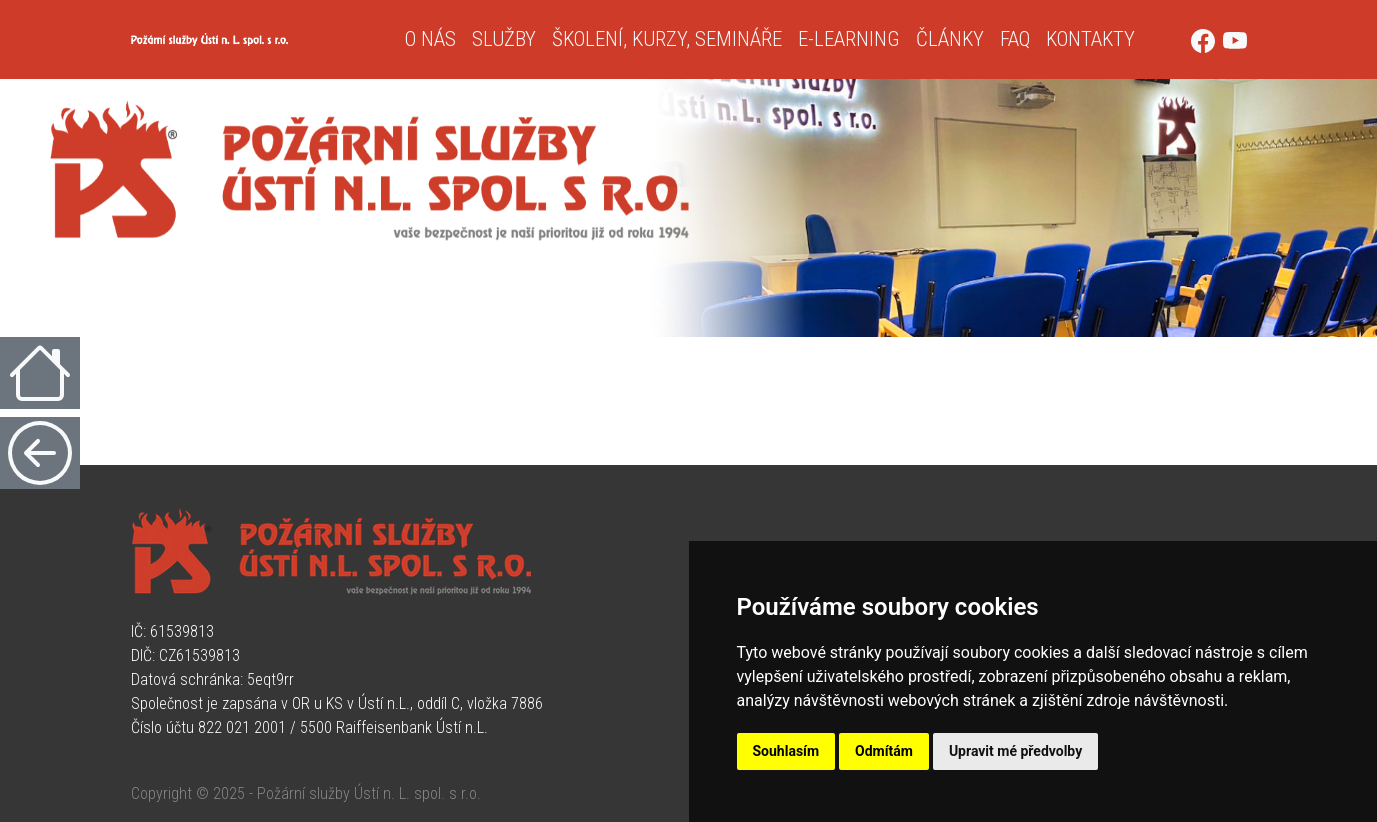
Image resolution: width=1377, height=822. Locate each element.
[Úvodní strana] (260, 39)
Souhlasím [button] (786, 751)
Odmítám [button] (884, 751)
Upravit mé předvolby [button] (1015, 751)
